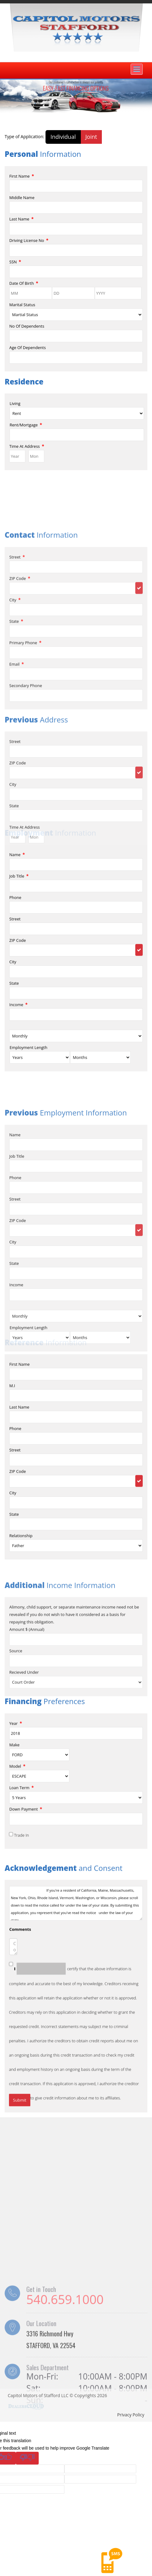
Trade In (21, 1958)
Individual (63, 136)
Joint (91, 136)
